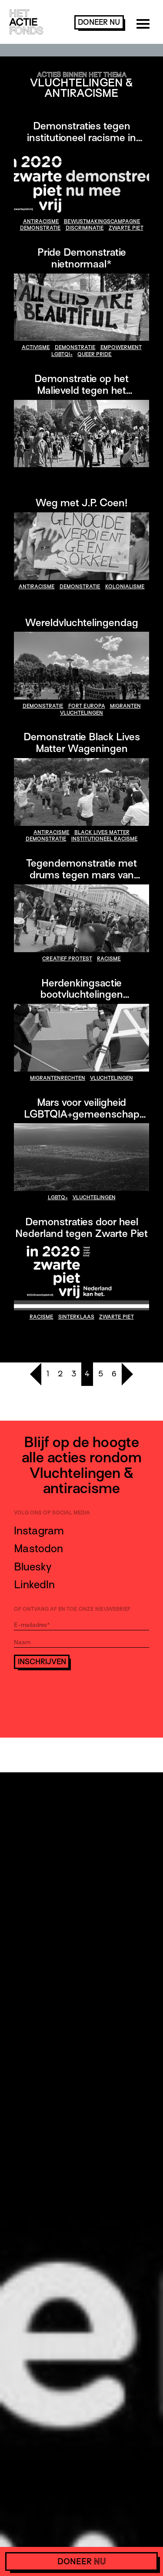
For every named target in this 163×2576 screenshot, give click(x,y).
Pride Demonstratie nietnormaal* (81, 258)
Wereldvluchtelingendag (81, 622)
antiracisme (41, 221)
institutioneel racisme (104, 839)
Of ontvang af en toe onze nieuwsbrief (72, 1609)
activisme (36, 347)
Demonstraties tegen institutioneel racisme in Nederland (81, 137)
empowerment (121, 347)
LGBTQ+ (58, 1197)
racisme (109, 959)
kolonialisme (125, 587)
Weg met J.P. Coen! (81, 502)
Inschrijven (42, 1662)
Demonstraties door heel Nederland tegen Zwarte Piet (81, 1227)
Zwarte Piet (126, 228)
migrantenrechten (57, 1078)
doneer (99, 22)
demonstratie (40, 228)
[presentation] (80, 1693)
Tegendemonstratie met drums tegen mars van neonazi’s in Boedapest (81, 874)
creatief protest (67, 959)
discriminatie (85, 228)
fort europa (86, 706)
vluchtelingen (81, 713)
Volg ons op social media (52, 1513)
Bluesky (32, 1566)
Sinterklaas (76, 1317)
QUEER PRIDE (94, 354)
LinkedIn (34, 1584)
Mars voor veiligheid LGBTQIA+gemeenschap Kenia (82, 1113)
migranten (125, 706)
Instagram (39, 1530)
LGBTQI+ (62, 354)
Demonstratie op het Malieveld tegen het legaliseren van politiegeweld (82, 390)
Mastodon (38, 1548)
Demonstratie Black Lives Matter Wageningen (81, 742)
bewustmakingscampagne (102, 221)
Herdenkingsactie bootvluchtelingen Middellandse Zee (81, 994)
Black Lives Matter (102, 832)
